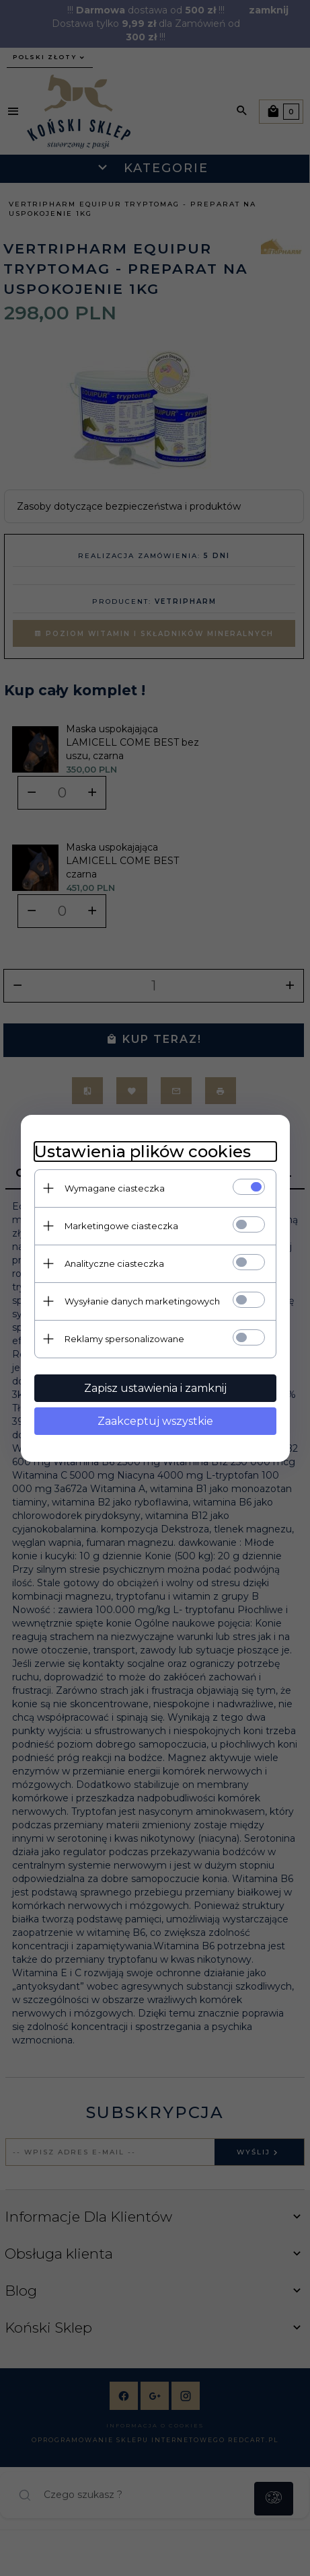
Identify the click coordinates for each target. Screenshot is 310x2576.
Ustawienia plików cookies (142, 1151)
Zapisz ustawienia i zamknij (155, 1388)
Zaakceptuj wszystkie (155, 1421)
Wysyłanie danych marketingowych (142, 1301)
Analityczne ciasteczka (114, 1263)
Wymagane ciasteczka (115, 1188)
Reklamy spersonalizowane (124, 1338)
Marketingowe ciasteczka (121, 1225)
